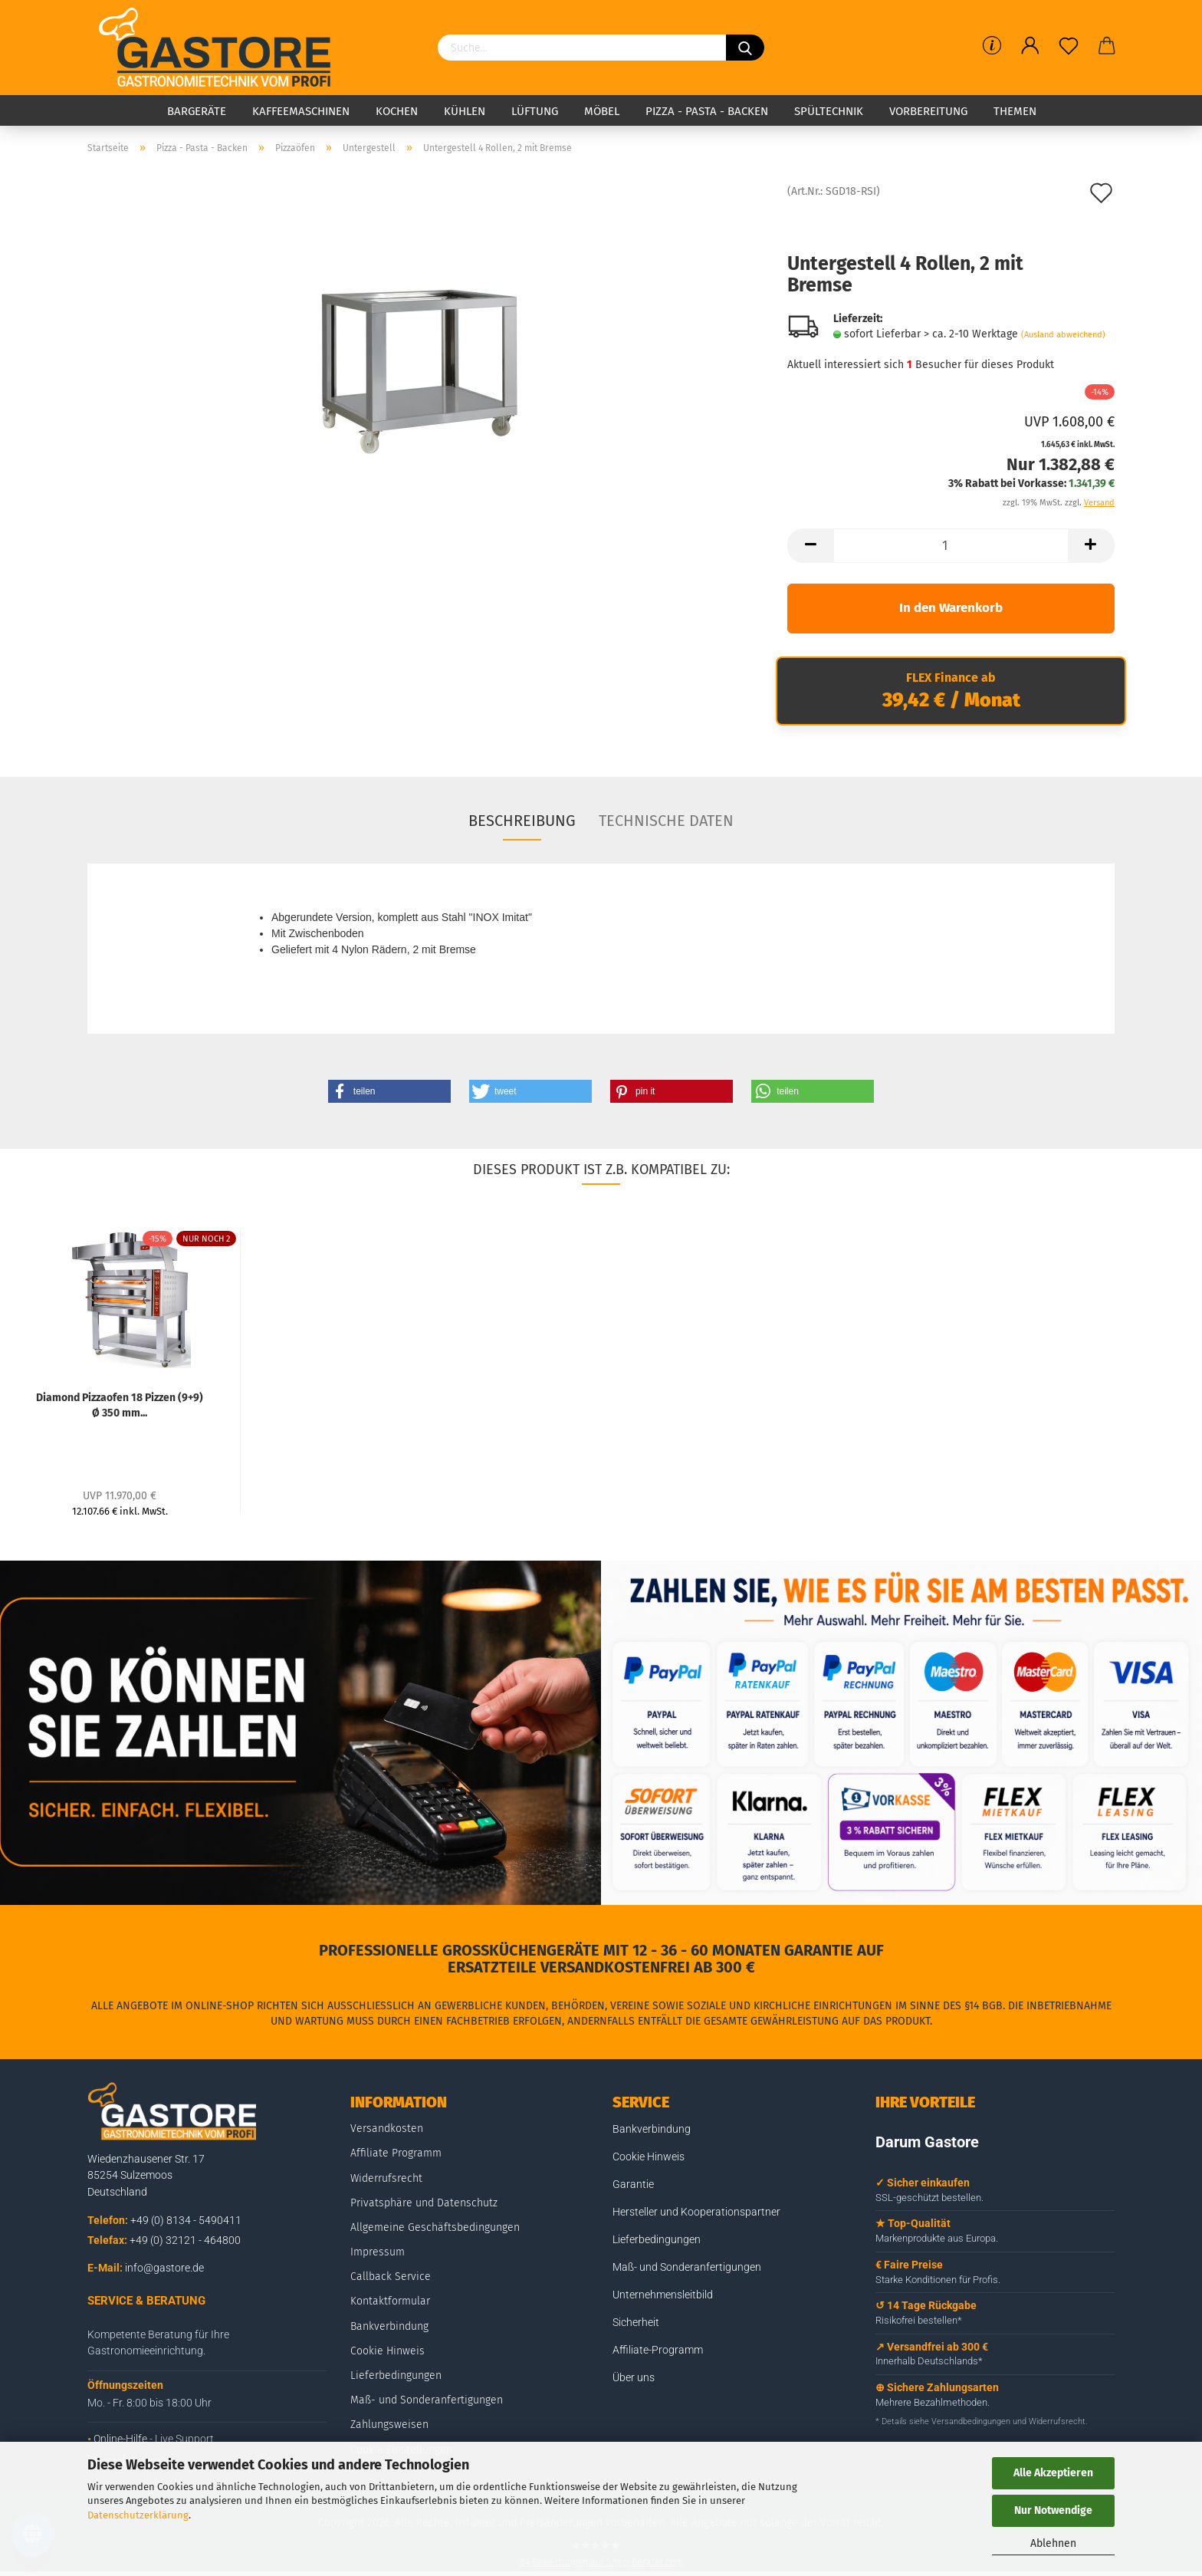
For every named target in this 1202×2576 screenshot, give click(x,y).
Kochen (397, 111)
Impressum (377, 2252)
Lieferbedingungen (396, 2375)
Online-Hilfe (120, 2439)
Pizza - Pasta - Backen (706, 111)
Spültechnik (828, 111)
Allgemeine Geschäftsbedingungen (435, 2227)
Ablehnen (1053, 2543)
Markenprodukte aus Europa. (936, 2238)
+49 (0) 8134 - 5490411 (185, 2220)
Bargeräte (196, 111)
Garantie (633, 2184)
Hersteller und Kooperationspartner (696, 2212)
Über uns (633, 2377)
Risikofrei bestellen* (918, 2320)
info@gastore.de (164, 2268)
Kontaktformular (390, 2301)
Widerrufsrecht (386, 2178)
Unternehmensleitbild (662, 2294)
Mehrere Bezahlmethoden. (932, 2402)
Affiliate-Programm (657, 2350)
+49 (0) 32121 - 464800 (185, 2240)
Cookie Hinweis (387, 2350)
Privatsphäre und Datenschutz (424, 2202)
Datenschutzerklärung (138, 2515)
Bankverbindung (389, 2326)
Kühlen (464, 111)
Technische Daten (666, 820)
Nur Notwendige (1053, 2510)
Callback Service (390, 2276)
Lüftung (534, 111)
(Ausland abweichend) (1063, 335)
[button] (389, 1091)
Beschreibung (522, 820)
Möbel (601, 111)
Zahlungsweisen (389, 2424)
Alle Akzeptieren (1053, 2472)
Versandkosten (386, 2128)
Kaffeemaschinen (301, 111)
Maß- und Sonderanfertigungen (426, 2400)
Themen (1014, 111)
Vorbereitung (928, 111)
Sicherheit (635, 2322)
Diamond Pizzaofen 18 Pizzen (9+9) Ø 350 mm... (119, 1404)
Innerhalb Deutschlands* (929, 2361)
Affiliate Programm (396, 2153)
